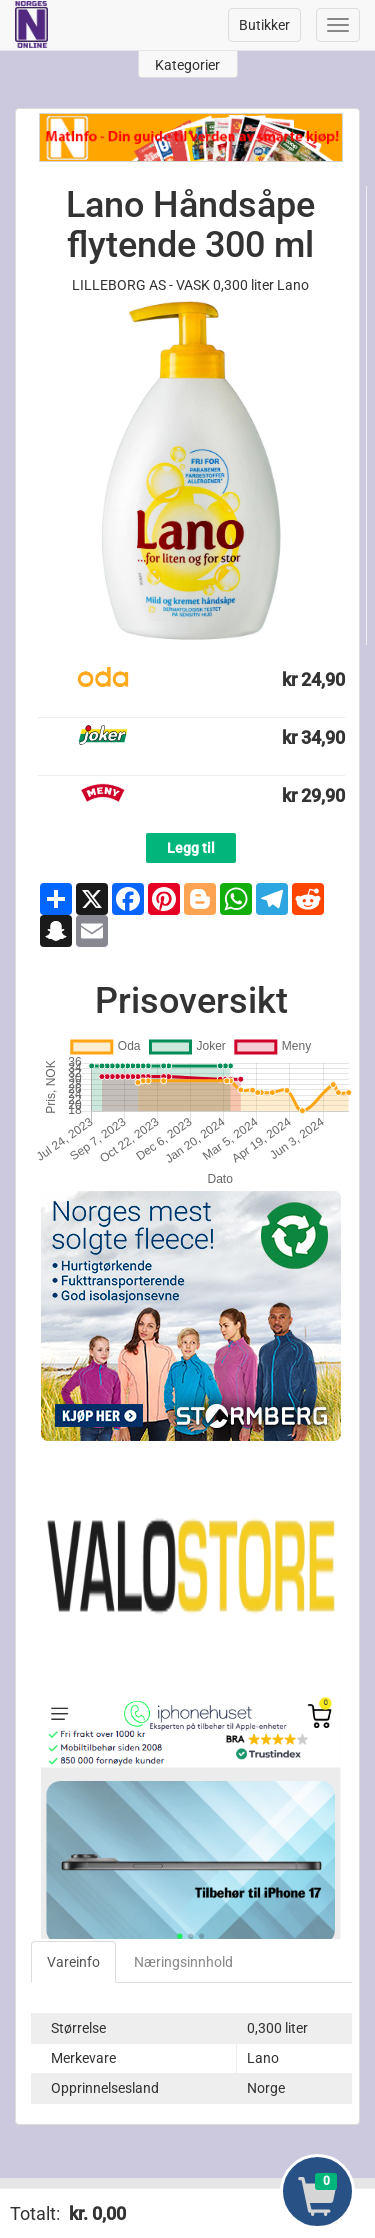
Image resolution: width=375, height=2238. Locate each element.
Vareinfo (73, 1962)
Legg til (191, 848)
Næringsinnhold (183, 1962)
